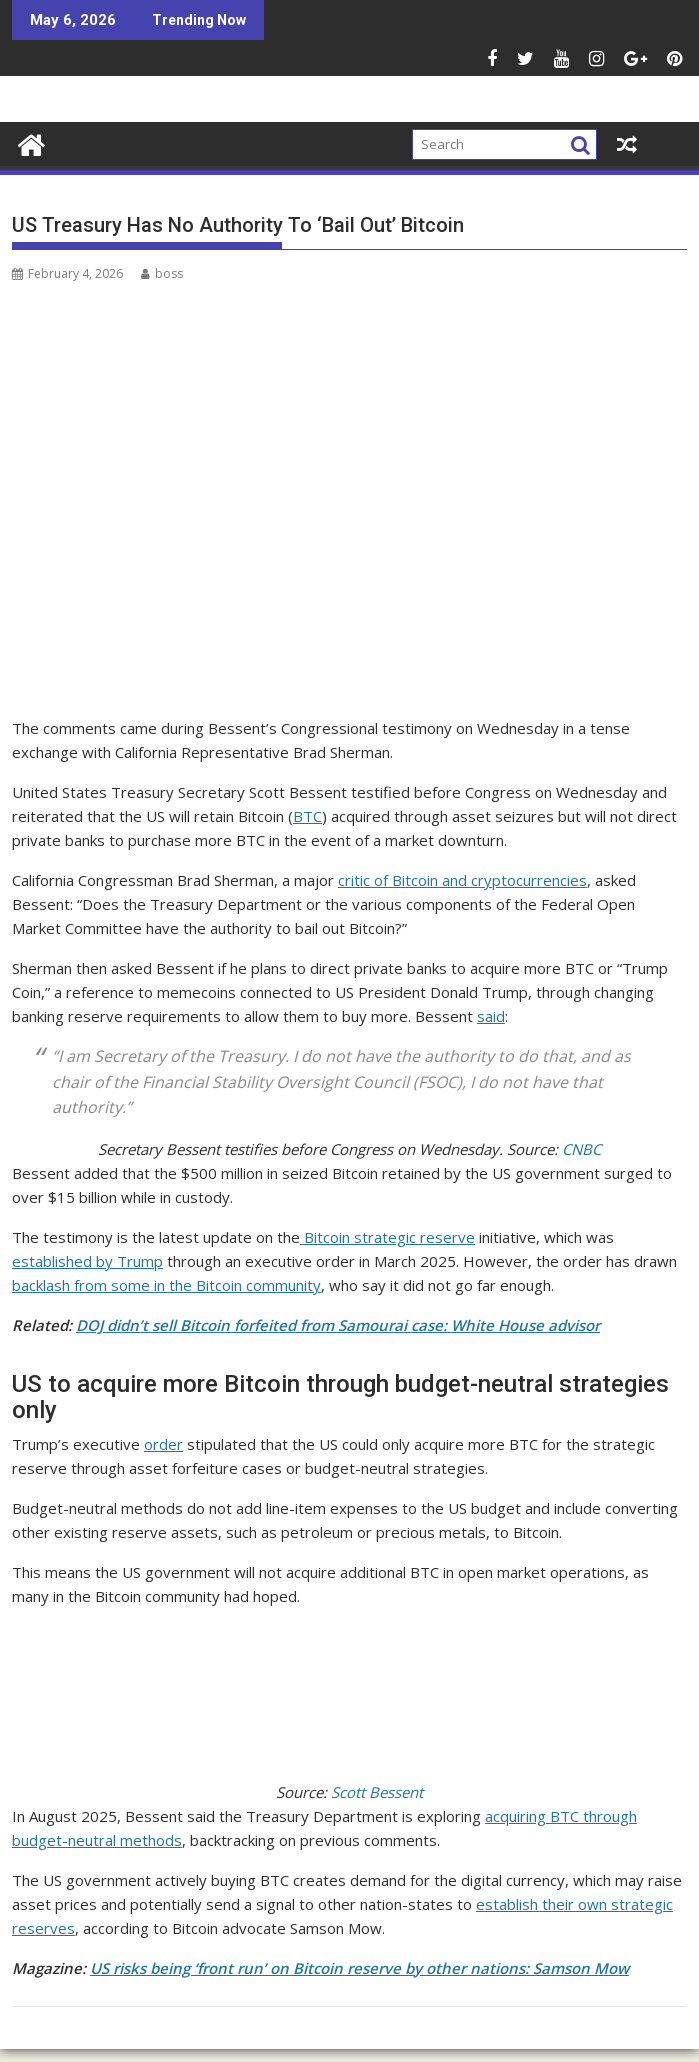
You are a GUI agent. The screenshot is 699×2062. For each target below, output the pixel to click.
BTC (307, 816)
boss (162, 273)
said (491, 1016)
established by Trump (87, 1261)
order (163, 1444)
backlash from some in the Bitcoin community (166, 1285)
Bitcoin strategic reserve (387, 1237)
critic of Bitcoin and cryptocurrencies (462, 880)
